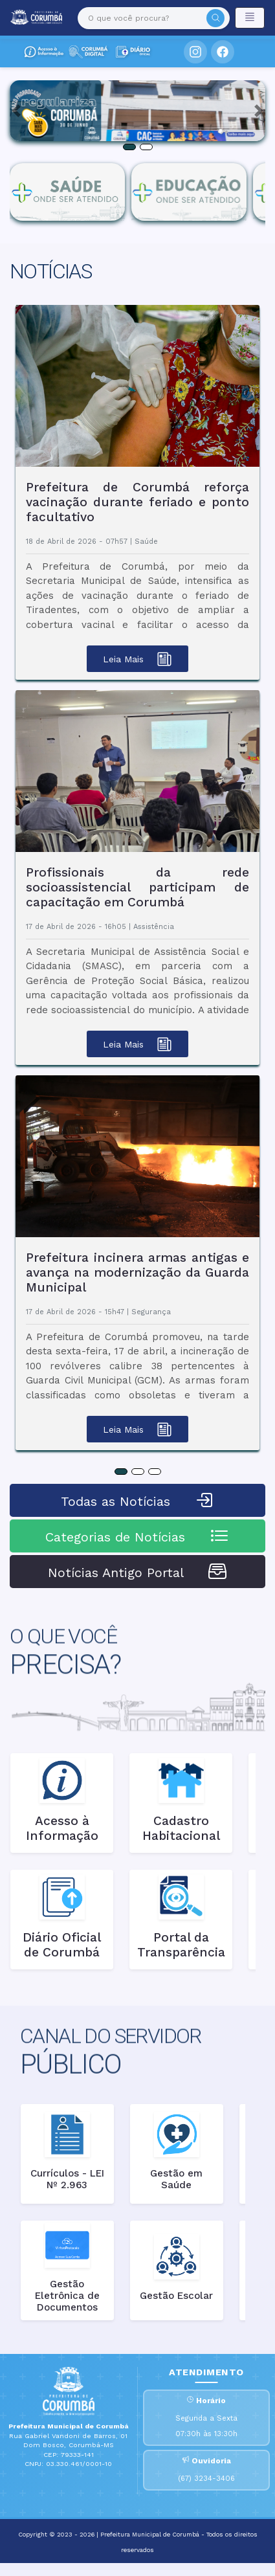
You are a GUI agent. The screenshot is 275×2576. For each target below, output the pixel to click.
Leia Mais (137, 659)
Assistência (153, 927)
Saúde (146, 541)
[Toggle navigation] (250, 17)
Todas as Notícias (138, 1500)
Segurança (151, 1312)
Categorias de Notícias (137, 1535)
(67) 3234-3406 (206, 2478)
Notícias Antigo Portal (138, 1571)
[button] (16, 110)
